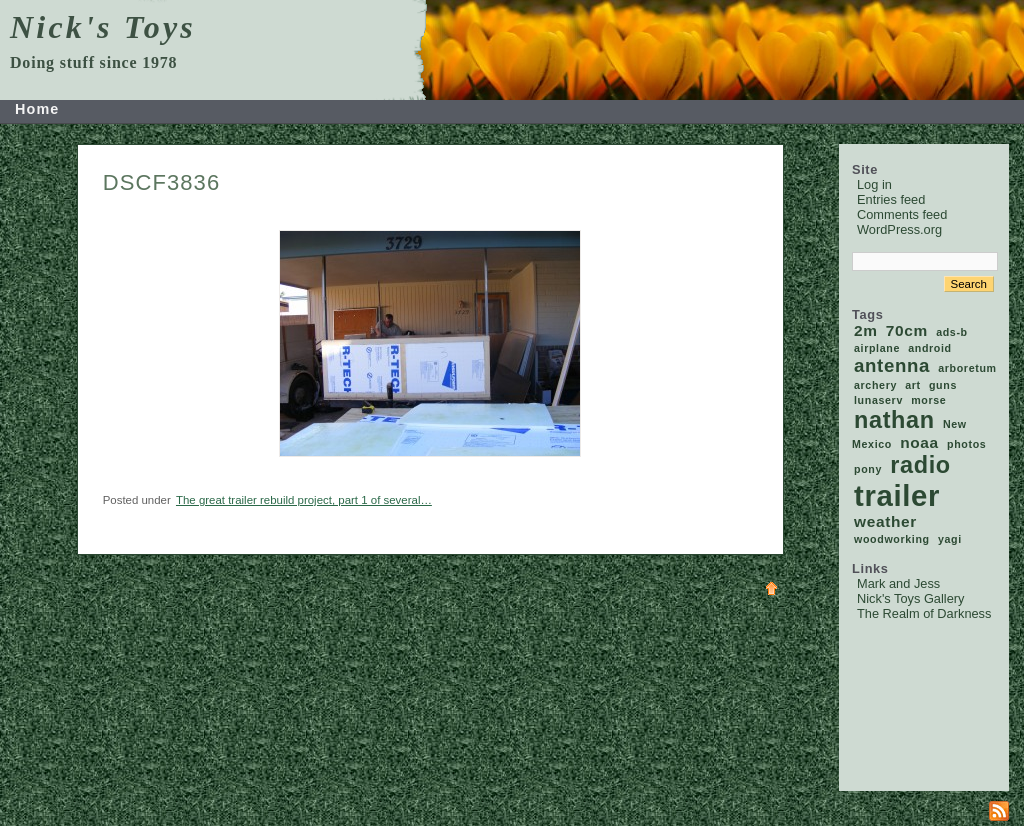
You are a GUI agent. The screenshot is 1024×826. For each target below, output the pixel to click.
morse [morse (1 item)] (928, 400)
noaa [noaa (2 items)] (919, 442)
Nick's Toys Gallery (910, 598)
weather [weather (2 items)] (885, 521)
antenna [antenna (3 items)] (892, 365)
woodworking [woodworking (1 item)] (892, 539)
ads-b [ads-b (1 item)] (952, 332)
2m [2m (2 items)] (866, 330)
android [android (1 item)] (930, 348)
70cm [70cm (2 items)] (907, 330)
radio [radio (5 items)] (920, 465)
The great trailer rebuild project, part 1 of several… (304, 500)
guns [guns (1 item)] (943, 385)
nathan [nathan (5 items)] (894, 420)
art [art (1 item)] (913, 385)
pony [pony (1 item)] (868, 469)
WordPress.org (899, 229)
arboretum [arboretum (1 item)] (967, 368)
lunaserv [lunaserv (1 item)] (878, 400)
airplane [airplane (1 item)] (877, 348)
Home (37, 109)
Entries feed (891, 199)
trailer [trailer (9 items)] (897, 495)
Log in (874, 184)
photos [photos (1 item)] (966, 444)
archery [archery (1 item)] (875, 385)
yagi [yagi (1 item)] (950, 539)
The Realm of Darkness (924, 613)
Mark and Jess (898, 583)
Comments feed (902, 214)
